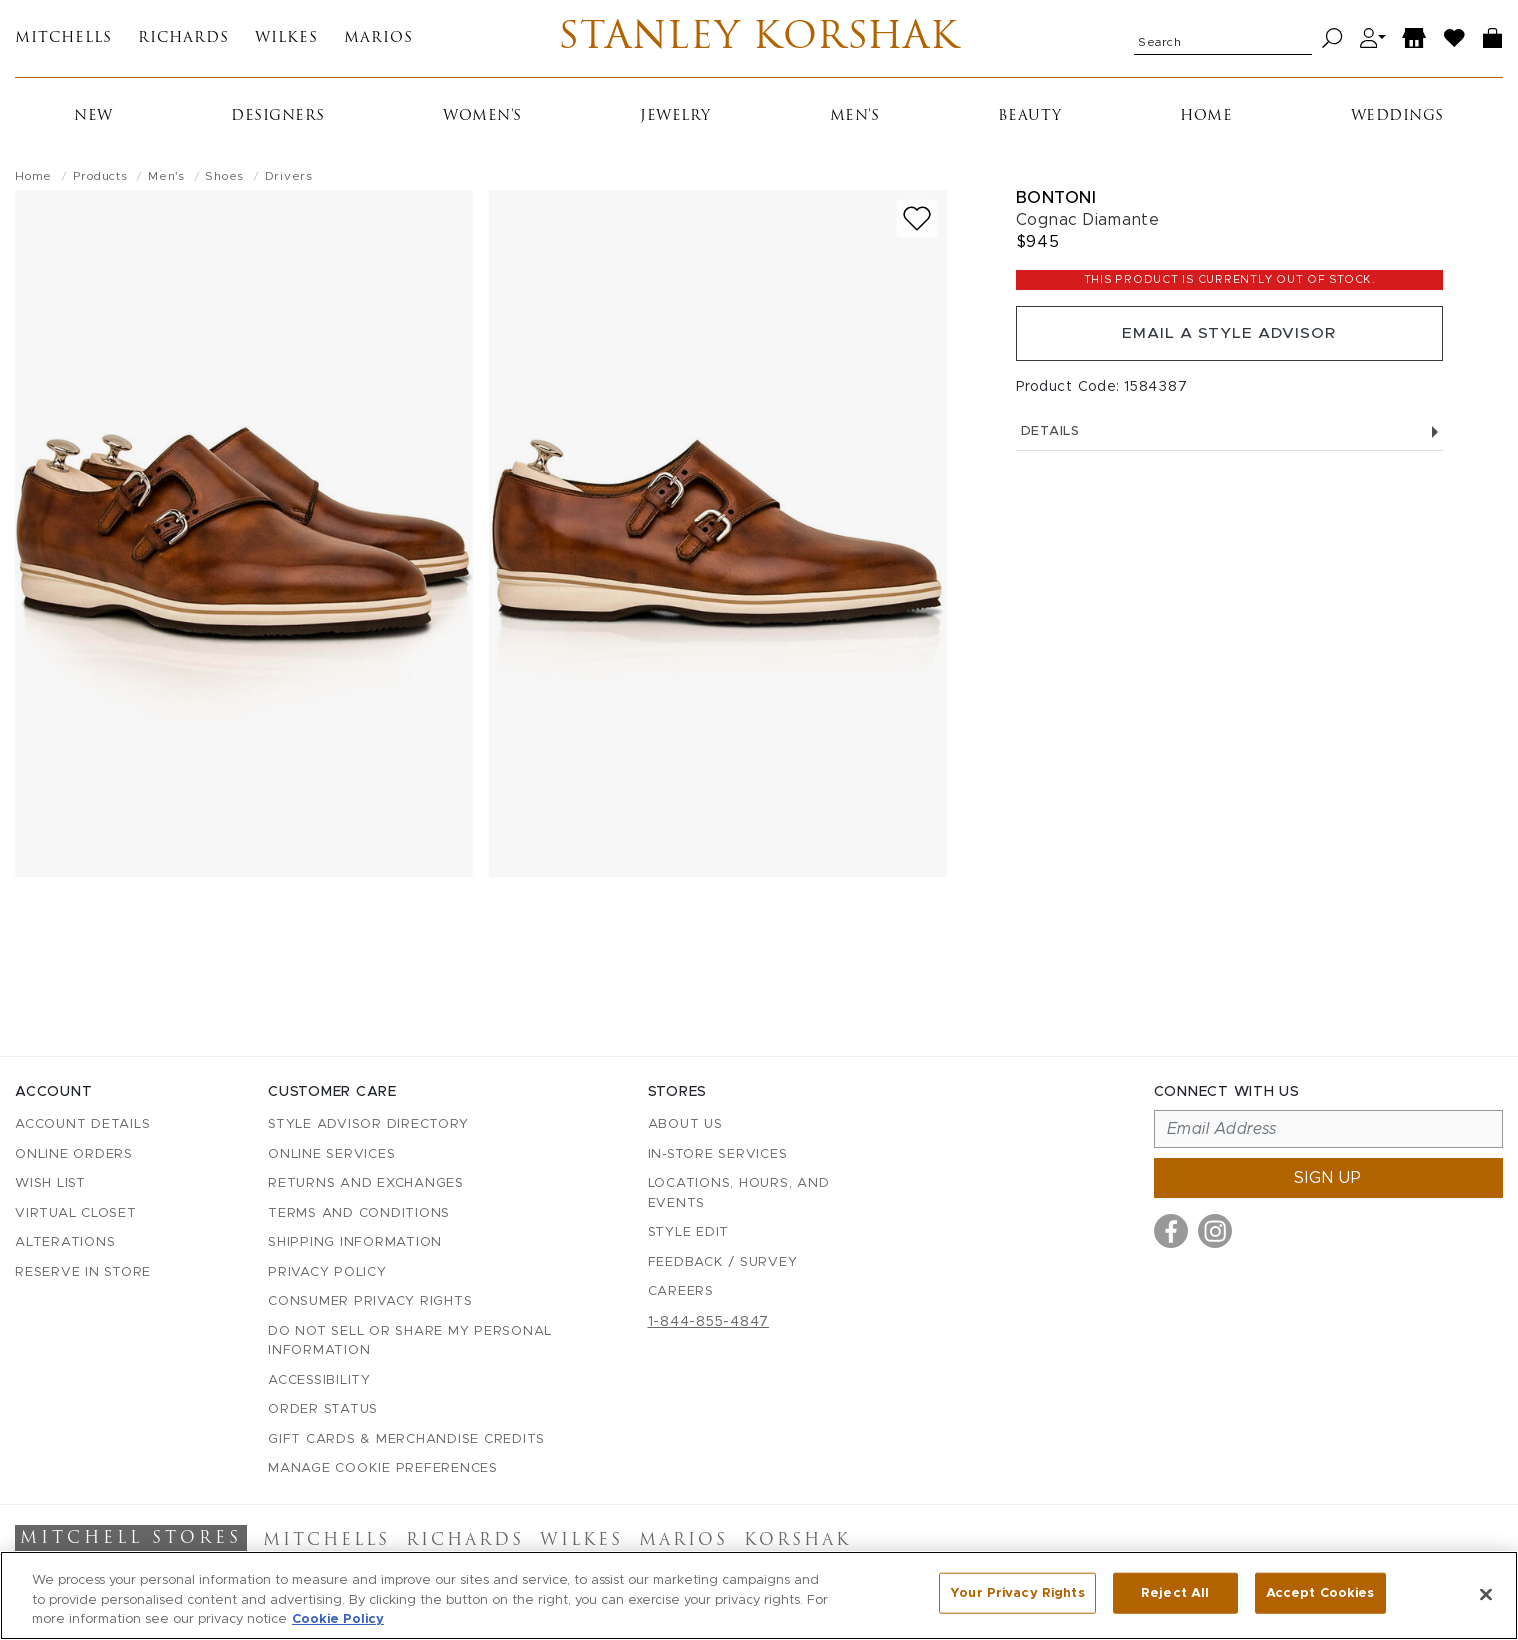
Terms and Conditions (359, 1213)
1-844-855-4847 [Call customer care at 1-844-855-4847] (709, 1322)
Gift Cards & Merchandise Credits (406, 1439)
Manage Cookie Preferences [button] (383, 1469)
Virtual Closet (76, 1213)
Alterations (65, 1243)
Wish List (50, 1184)
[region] (759, 1595)
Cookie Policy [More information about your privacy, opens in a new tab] (338, 1619)
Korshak (797, 1542)
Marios (378, 40)
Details (1229, 437)
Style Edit (689, 1233)
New (93, 119)
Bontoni (1056, 200)
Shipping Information (355, 1243)
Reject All (1175, 1593)
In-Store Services (718, 1154)
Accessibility (319, 1380)
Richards (183, 40)
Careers (681, 1292)
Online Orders (74, 1154)
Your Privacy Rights (1017, 1593)
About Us (685, 1125)
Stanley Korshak (758, 40)
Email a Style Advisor (1229, 338)
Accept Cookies (1320, 1593)
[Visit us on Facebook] (1171, 1232)
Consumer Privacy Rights (370, 1302)
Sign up (1328, 1179)
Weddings (1397, 119)
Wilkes (286, 40)
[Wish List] (1455, 40)
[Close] (1486, 1594)
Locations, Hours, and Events (739, 1194)
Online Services (331, 1154)
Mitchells (63, 40)
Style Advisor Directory (368, 1125)
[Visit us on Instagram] (1215, 1232)
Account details (82, 1125)
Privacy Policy (327, 1272)
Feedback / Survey (723, 1262)
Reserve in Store (83, 1272)
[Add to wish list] (917, 221)
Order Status (323, 1410)
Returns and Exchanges (366, 1184)
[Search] (1332, 40)
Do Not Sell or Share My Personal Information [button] (410, 1341)
